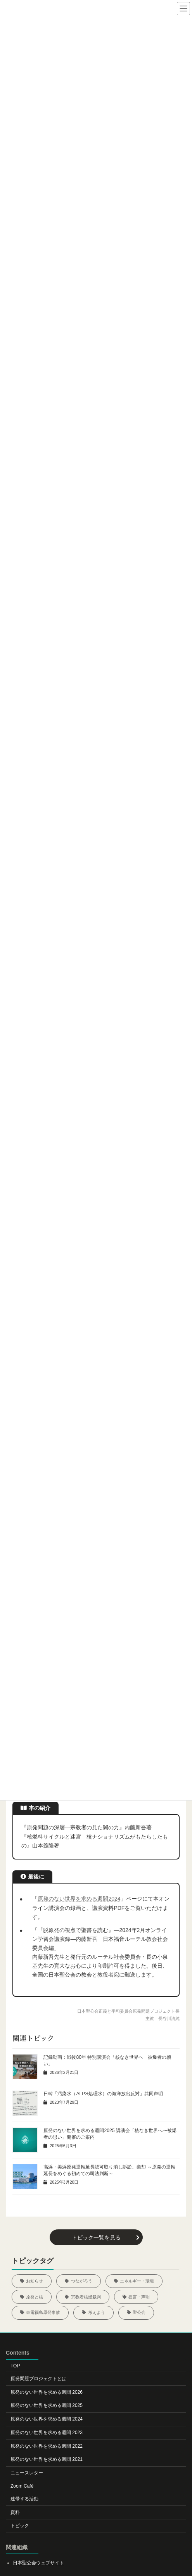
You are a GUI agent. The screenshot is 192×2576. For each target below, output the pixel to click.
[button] (96, 2237)
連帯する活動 (24, 2499)
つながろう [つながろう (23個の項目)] (81, 2281)
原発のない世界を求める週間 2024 (46, 2419)
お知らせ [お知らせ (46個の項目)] (34, 2281)
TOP (15, 2366)
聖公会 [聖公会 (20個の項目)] (139, 2312)
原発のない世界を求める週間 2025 (46, 2405)
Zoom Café (21, 2486)
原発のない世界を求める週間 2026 (46, 2392)
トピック (19, 2525)
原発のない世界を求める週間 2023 (46, 2432)
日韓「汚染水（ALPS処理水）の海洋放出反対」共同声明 (103, 2093)
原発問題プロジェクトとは (38, 2378)
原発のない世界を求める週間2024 (79, 1899)
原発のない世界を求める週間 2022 (46, 2446)
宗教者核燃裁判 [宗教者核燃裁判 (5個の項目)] (86, 2297)
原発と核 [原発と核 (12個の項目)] (34, 2297)
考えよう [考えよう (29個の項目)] (96, 2312)
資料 (15, 2512)
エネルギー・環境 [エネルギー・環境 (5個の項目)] (137, 2281)
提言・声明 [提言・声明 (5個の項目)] (139, 2297)
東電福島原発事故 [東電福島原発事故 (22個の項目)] (43, 2312)
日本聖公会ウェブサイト (38, 2563)
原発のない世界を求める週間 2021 (46, 2459)
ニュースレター (26, 2473)
